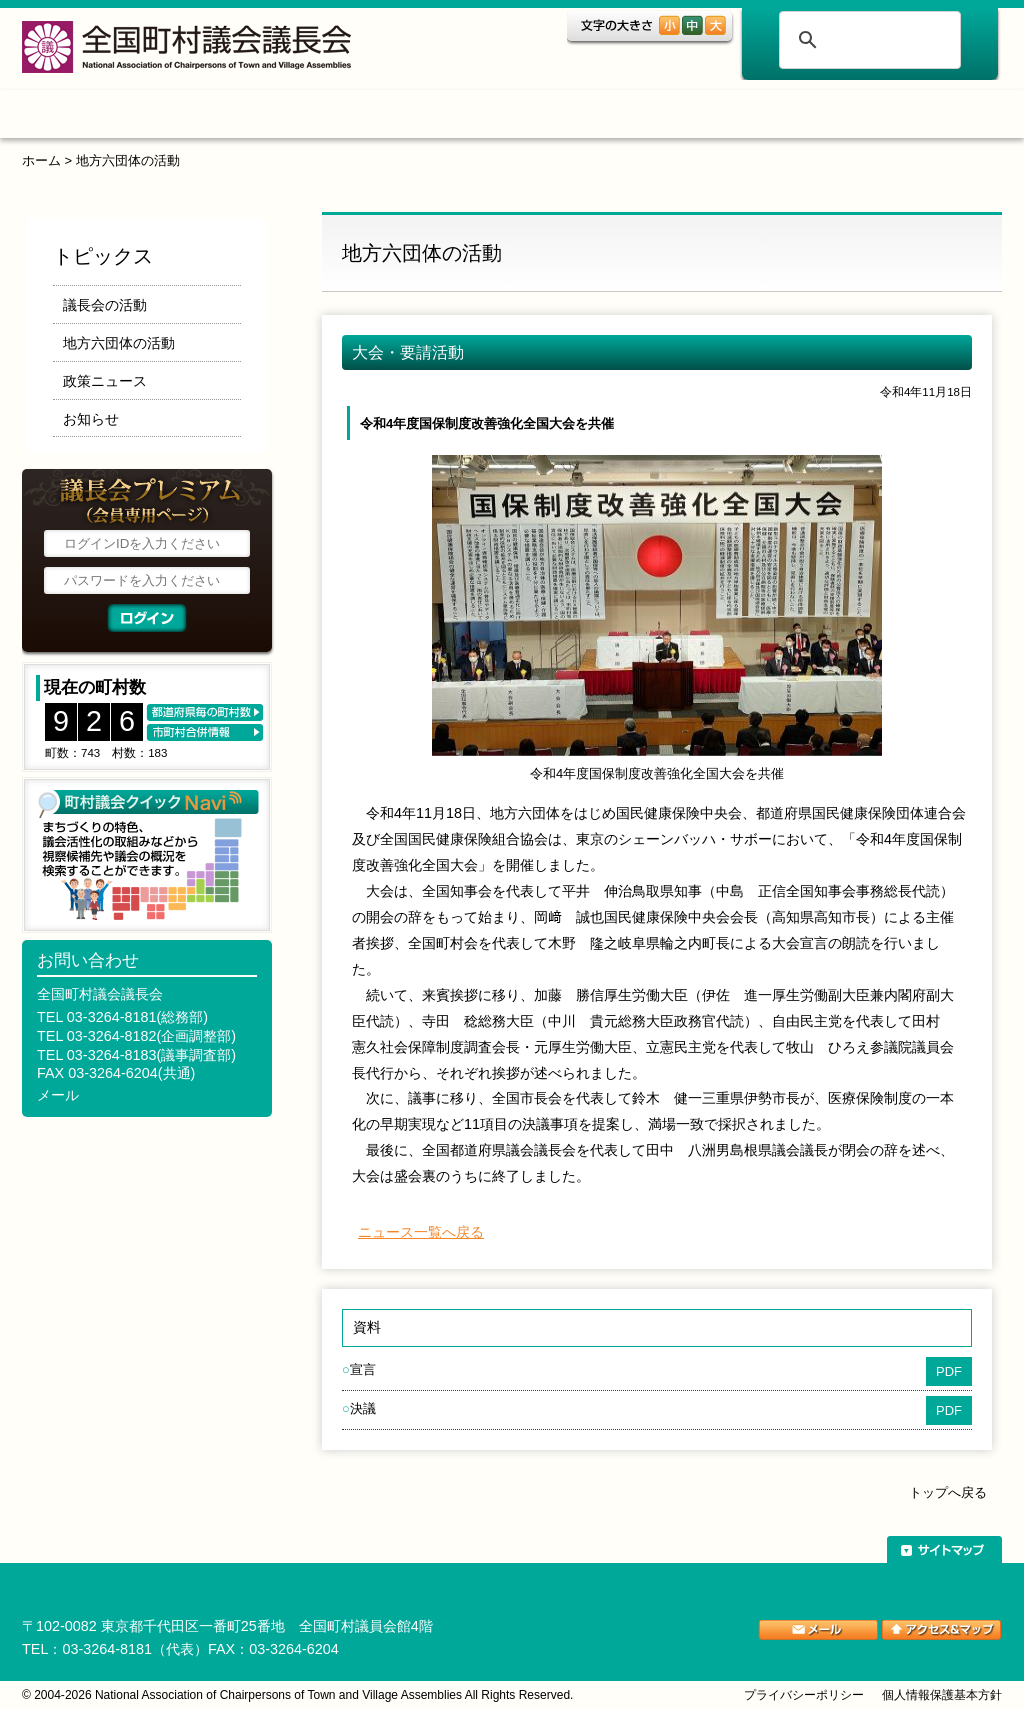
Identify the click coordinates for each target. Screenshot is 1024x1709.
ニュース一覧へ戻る (421, 1232)
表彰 (624, 117)
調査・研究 (486, 117)
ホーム (86, 117)
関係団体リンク (907, 117)
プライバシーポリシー (804, 1695)
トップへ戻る (948, 1492)
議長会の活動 (105, 305)
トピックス (220, 117)
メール (58, 1095)
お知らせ (91, 419)
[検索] (867, 40)
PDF (949, 1371)
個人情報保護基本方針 (942, 1695)
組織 (348, 117)
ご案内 (747, 117)
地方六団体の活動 (128, 160)
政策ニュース (105, 381)
